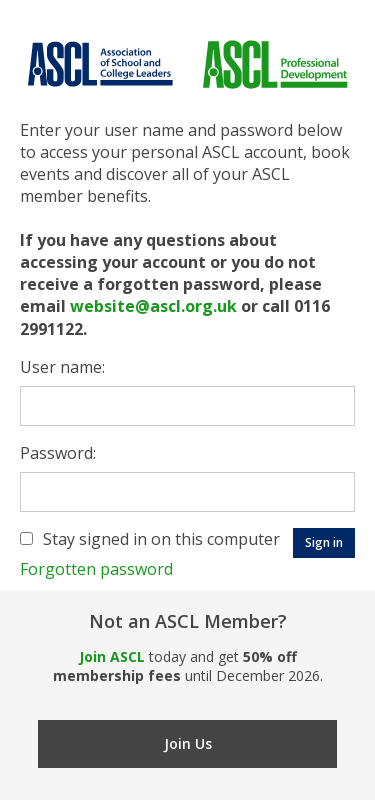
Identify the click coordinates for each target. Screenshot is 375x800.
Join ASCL (112, 656)
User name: (62, 367)
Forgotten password (96, 569)
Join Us (188, 743)
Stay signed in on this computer (161, 539)
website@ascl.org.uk (153, 306)
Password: (58, 453)
